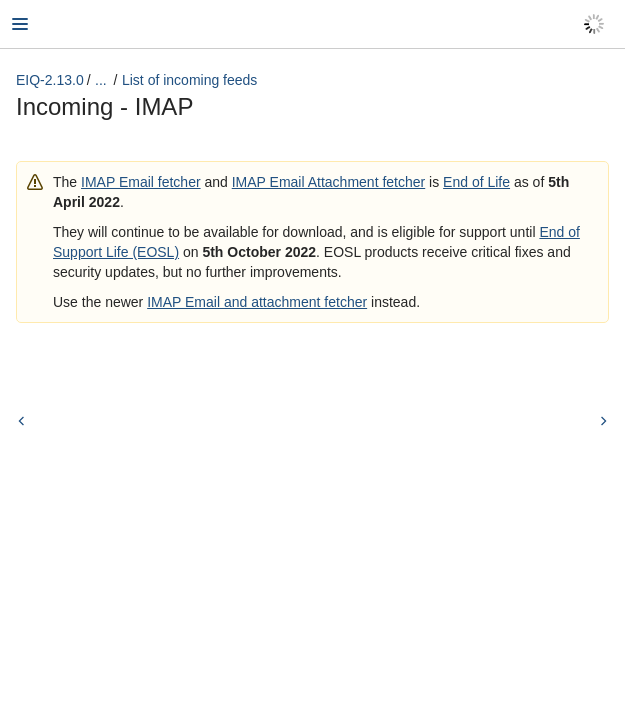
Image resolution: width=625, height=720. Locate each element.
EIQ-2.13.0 (50, 80)
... (101, 80)
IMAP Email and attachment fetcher (257, 302)
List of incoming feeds (189, 80)
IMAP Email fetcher (141, 182)
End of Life (476, 182)
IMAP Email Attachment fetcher (329, 182)
